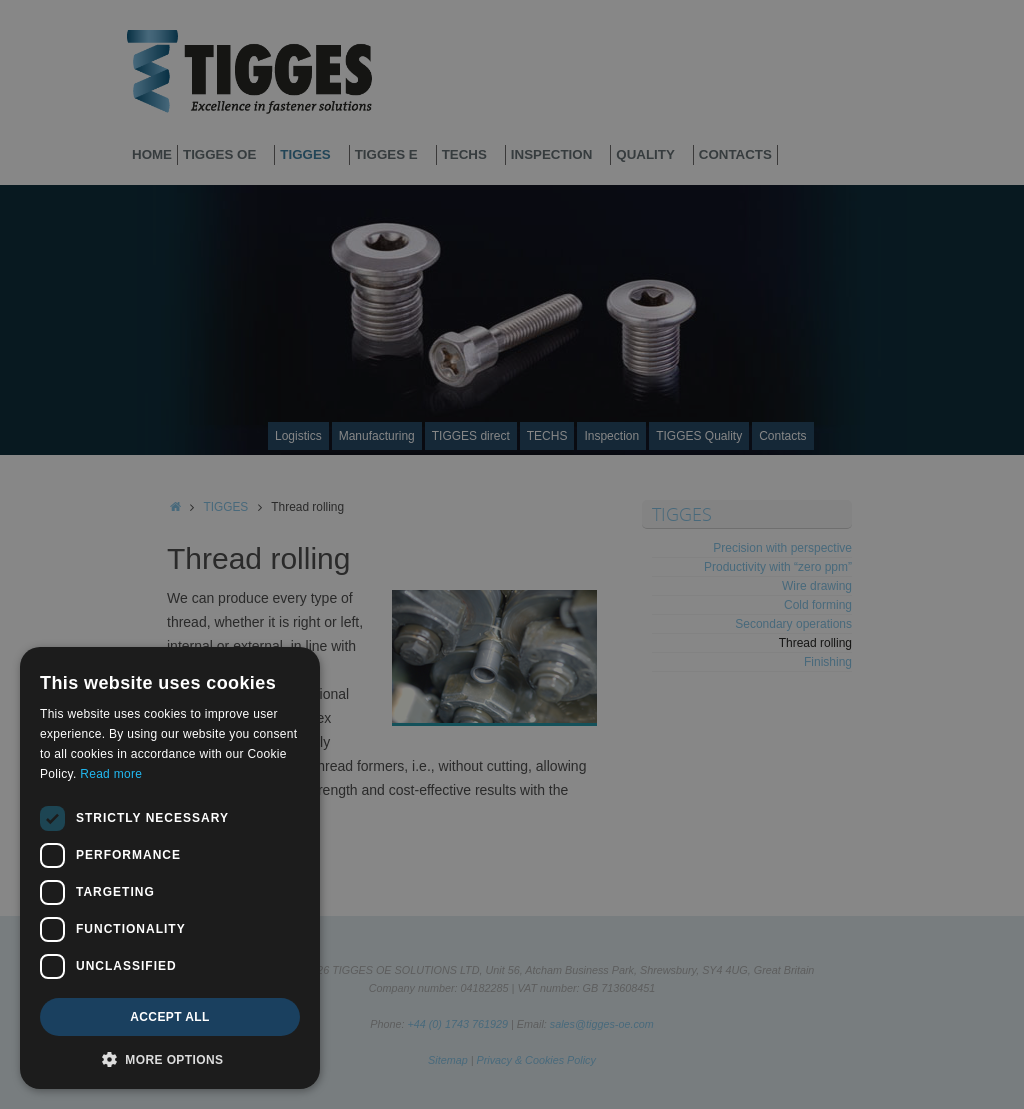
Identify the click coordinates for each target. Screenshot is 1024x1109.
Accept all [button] (170, 1017)
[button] (170, 1059)
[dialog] (170, 868)
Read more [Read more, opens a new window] (111, 774)
